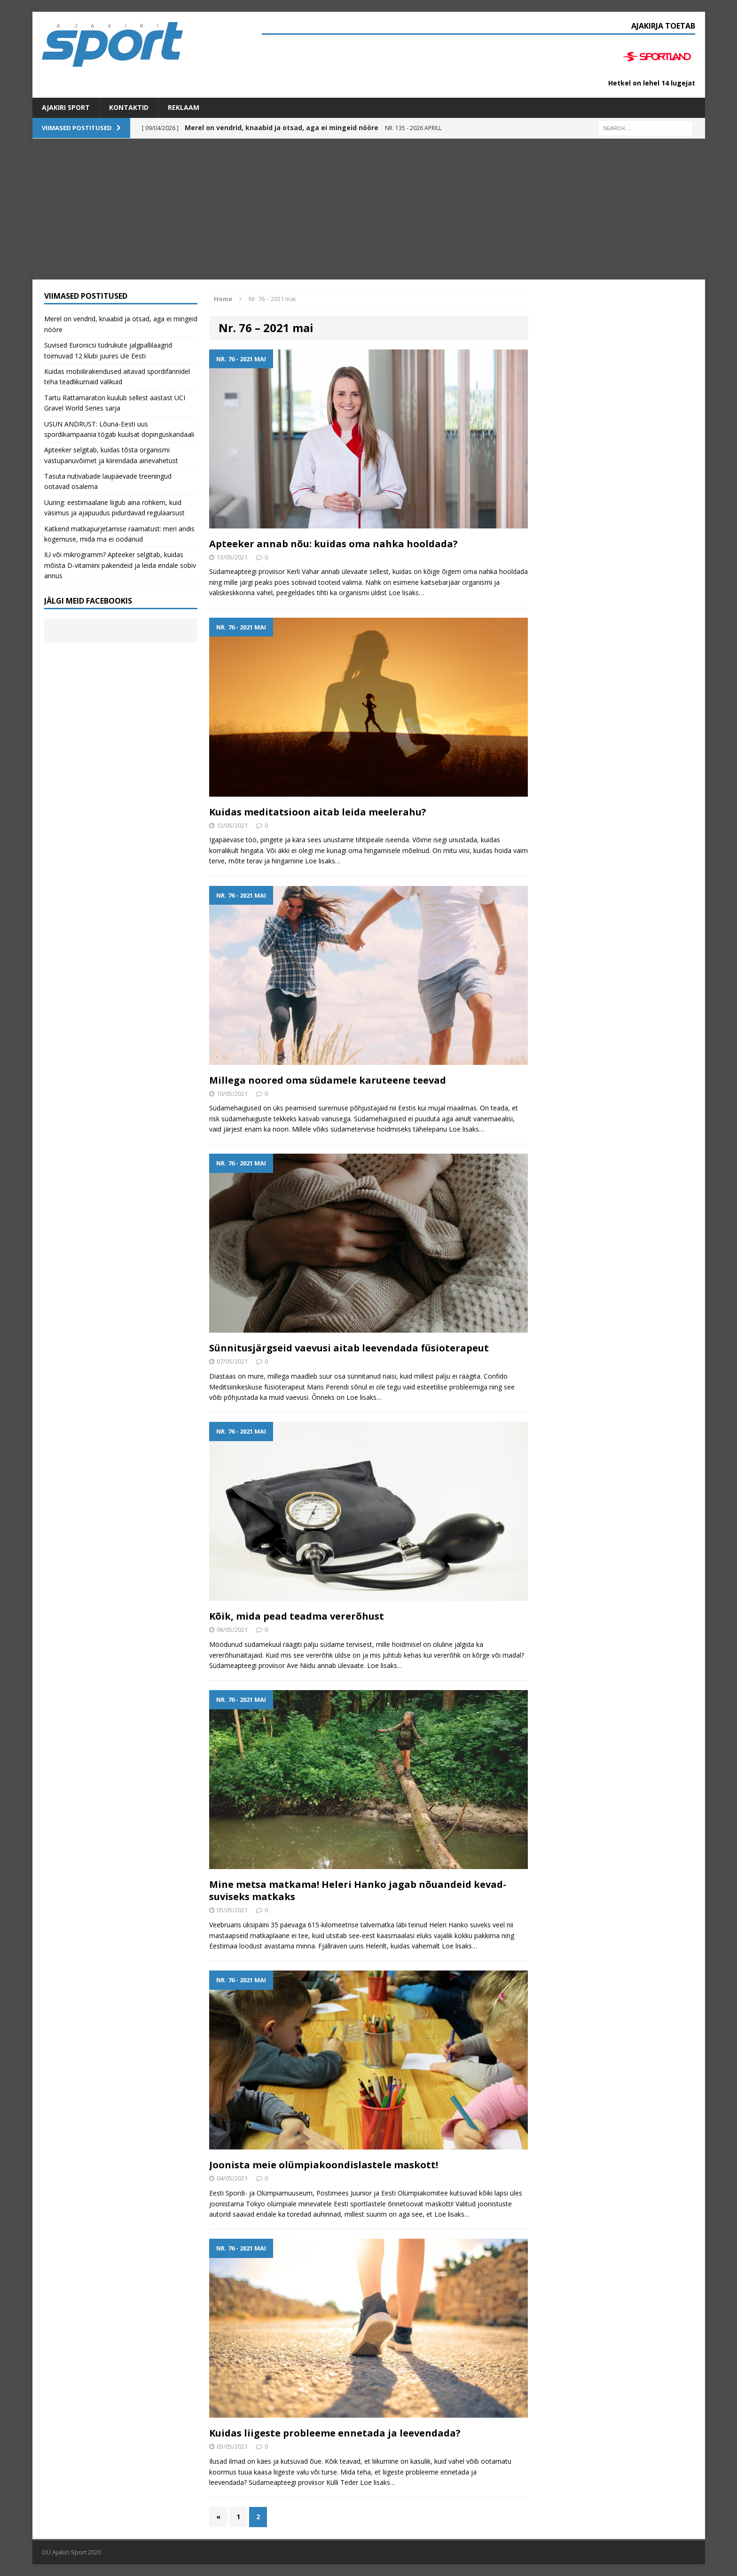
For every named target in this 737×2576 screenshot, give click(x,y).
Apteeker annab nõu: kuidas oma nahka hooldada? (333, 543)
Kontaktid (129, 107)
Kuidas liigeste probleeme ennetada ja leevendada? (335, 2433)
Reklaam (183, 107)
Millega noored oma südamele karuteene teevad (327, 1080)
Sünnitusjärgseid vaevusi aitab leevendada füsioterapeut (349, 1348)
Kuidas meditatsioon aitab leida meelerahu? (317, 812)
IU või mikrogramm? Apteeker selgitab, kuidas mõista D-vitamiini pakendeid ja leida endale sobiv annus (120, 565)
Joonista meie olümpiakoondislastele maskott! (323, 2164)
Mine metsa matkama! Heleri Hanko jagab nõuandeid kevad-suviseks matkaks (357, 1890)
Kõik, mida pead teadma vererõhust (296, 1616)
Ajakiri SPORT (66, 107)
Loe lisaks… (406, 592)
